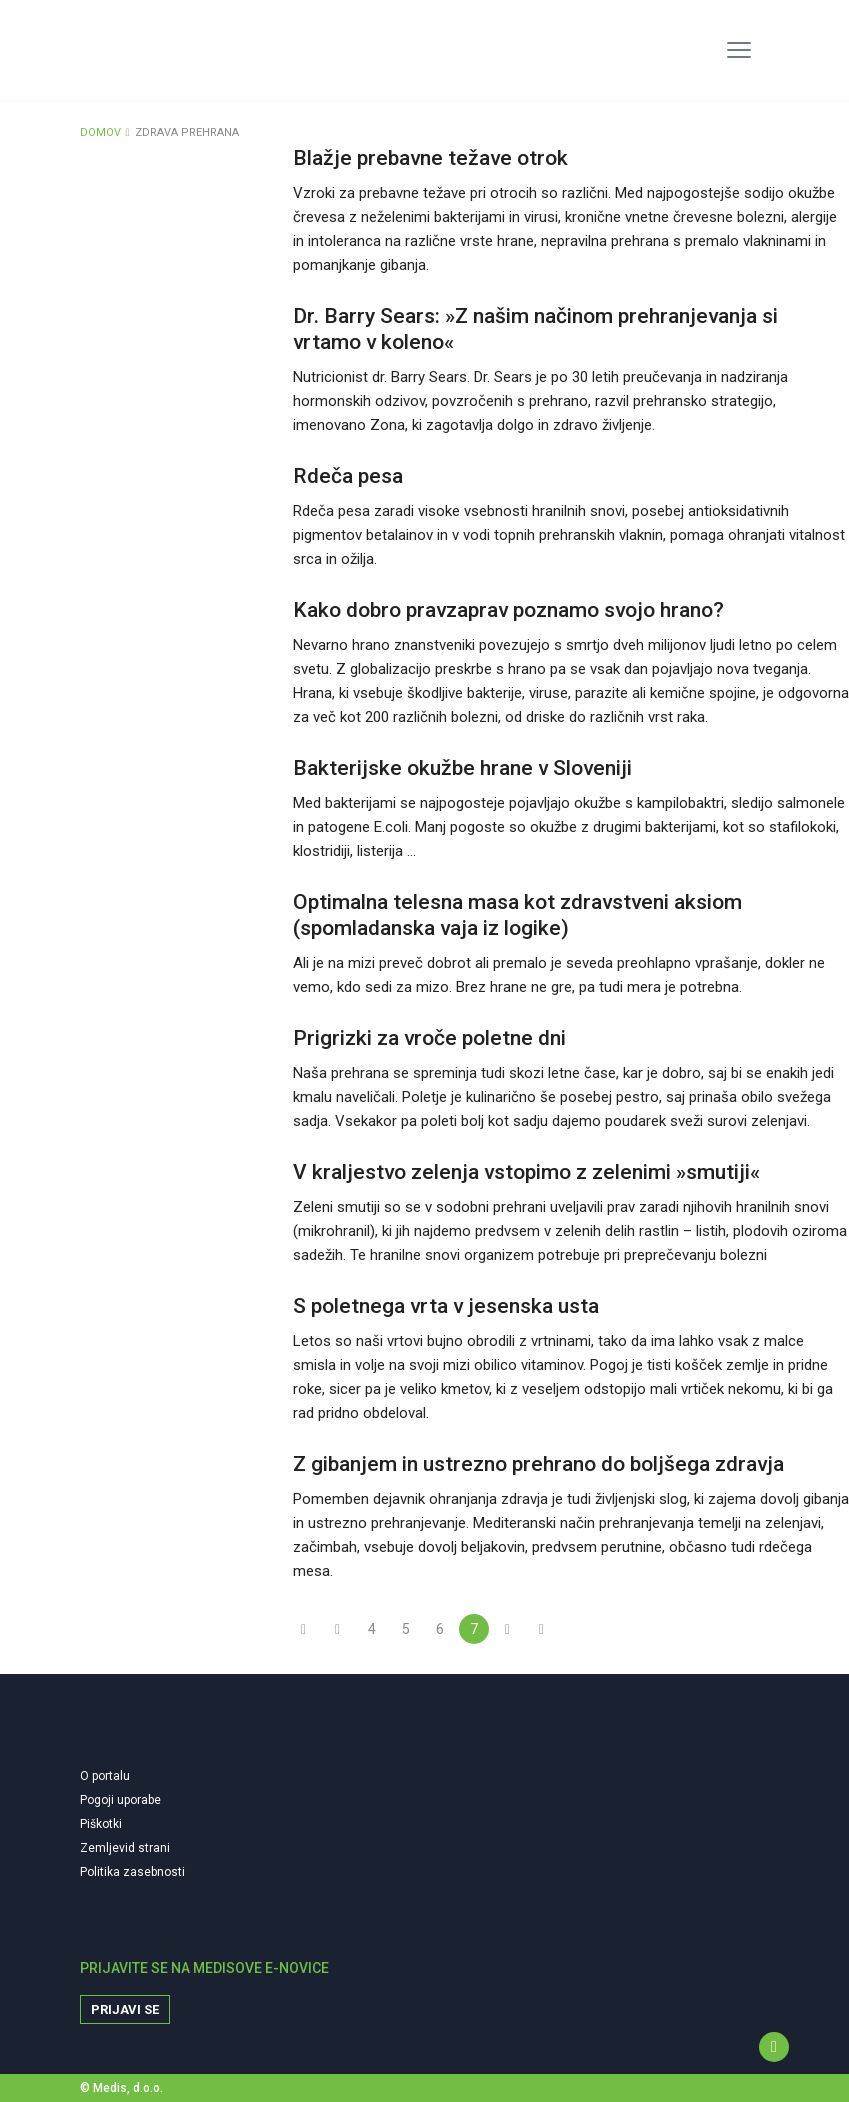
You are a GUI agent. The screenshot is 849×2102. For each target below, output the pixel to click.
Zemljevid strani (125, 1848)
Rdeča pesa (348, 476)
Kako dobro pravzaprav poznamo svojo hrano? (508, 610)
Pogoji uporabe (120, 1800)
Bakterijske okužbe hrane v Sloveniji (462, 768)
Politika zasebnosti (132, 1872)
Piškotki (101, 1824)
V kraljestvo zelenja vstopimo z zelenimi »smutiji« (526, 1172)
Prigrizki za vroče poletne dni (429, 1038)
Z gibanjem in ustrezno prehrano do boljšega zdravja (538, 1464)
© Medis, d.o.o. (121, 2088)
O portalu (105, 1776)
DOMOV (100, 132)
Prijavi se (125, 2009)
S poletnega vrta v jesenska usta (446, 1306)
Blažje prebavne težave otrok (430, 158)
